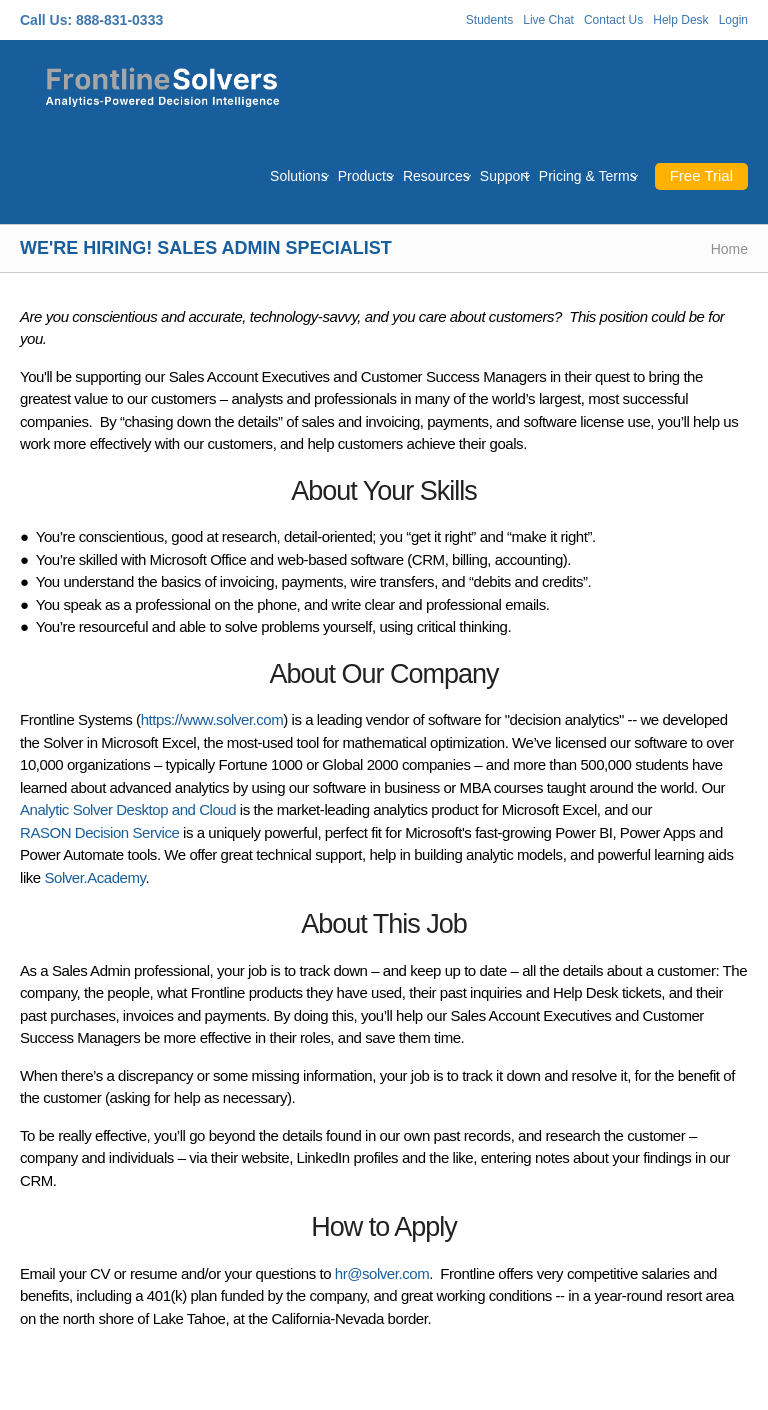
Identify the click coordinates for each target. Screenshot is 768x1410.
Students (489, 20)
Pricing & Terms (588, 176)
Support (504, 176)
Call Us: (46, 20)
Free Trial (701, 175)
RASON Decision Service (99, 832)
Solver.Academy (94, 877)
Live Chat (548, 20)
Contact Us (613, 20)
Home (729, 249)
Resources (436, 176)
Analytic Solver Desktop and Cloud (128, 809)
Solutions (299, 176)
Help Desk (680, 20)
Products (365, 176)
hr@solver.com (382, 1273)
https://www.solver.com (212, 719)
